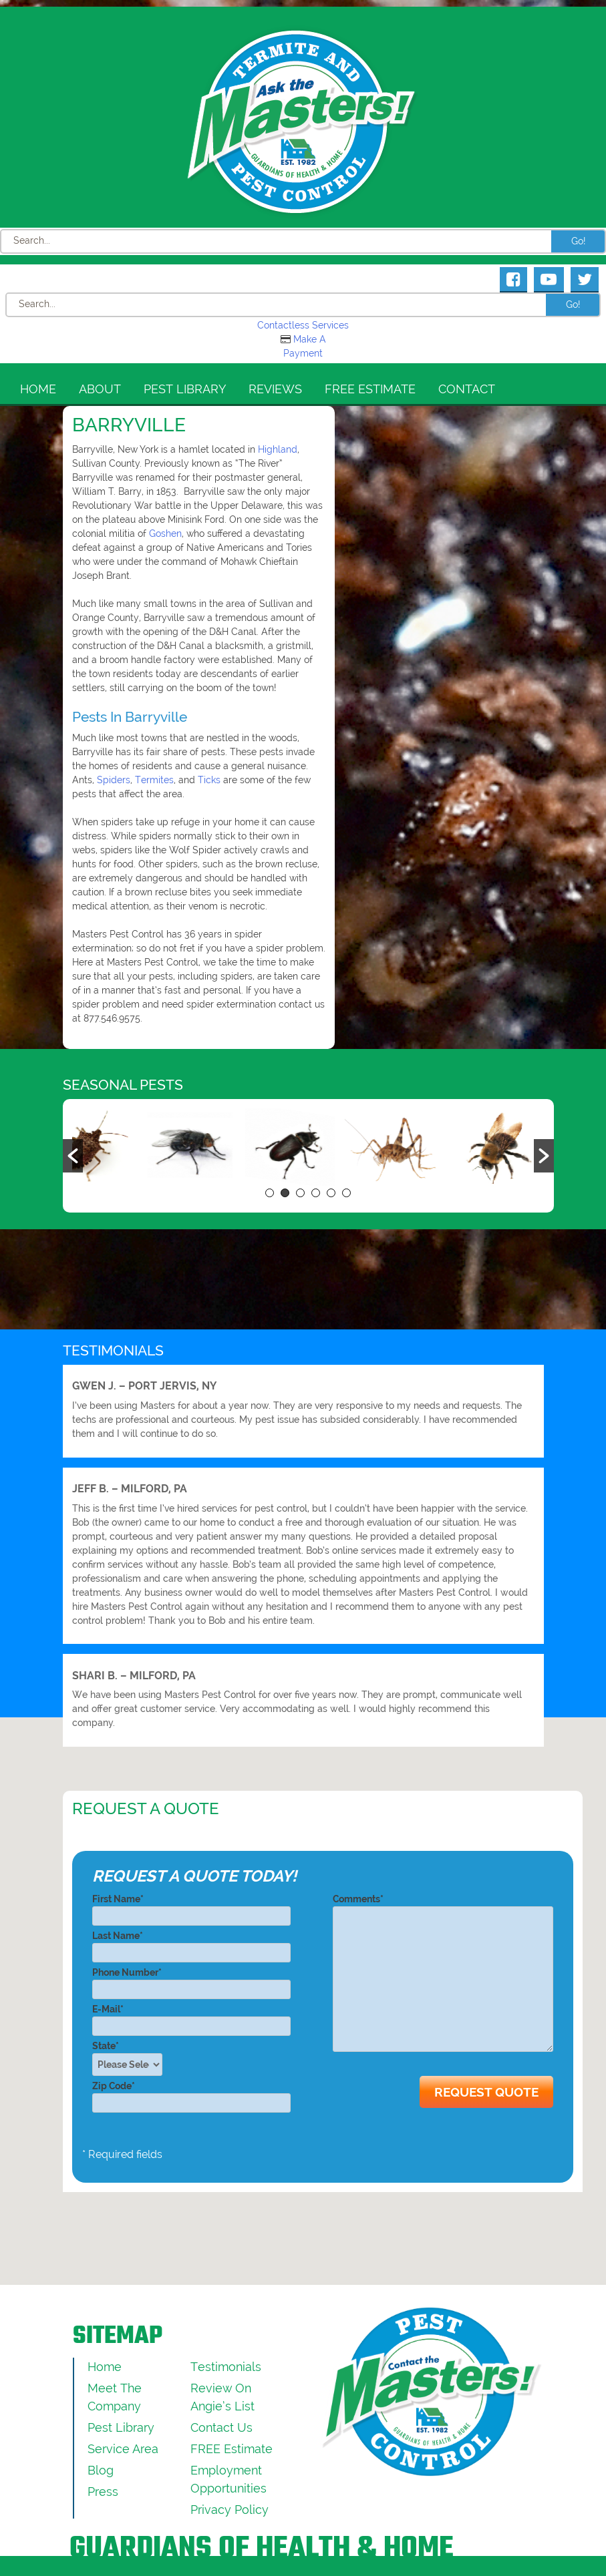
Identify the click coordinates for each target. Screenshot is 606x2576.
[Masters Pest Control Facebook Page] (513, 279)
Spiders (113, 780)
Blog (101, 2470)
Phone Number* (191, 1980)
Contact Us (221, 2427)
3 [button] (300, 1193)
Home (38, 389)
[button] (73, 1155)
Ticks (209, 780)
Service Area (123, 2449)
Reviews (275, 389)
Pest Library (185, 389)
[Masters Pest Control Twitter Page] (585, 279)
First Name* (191, 1907)
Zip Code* (191, 2094)
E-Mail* (191, 2017)
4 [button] (315, 1193)
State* (131, 2058)
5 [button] (331, 1193)
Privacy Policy (229, 2510)
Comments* (443, 1974)
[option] (121, 1148)
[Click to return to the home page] (303, 122)
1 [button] (269, 1193)
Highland (277, 449)
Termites (154, 780)
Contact (466, 389)
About (100, 389)
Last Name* (191, 1944)
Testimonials (225, 2367)
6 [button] (346, 1193)
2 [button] (285, 1193)
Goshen (165, 533)
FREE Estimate (370, 389)
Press (103, 2492)
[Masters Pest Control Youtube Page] (548, 279)
